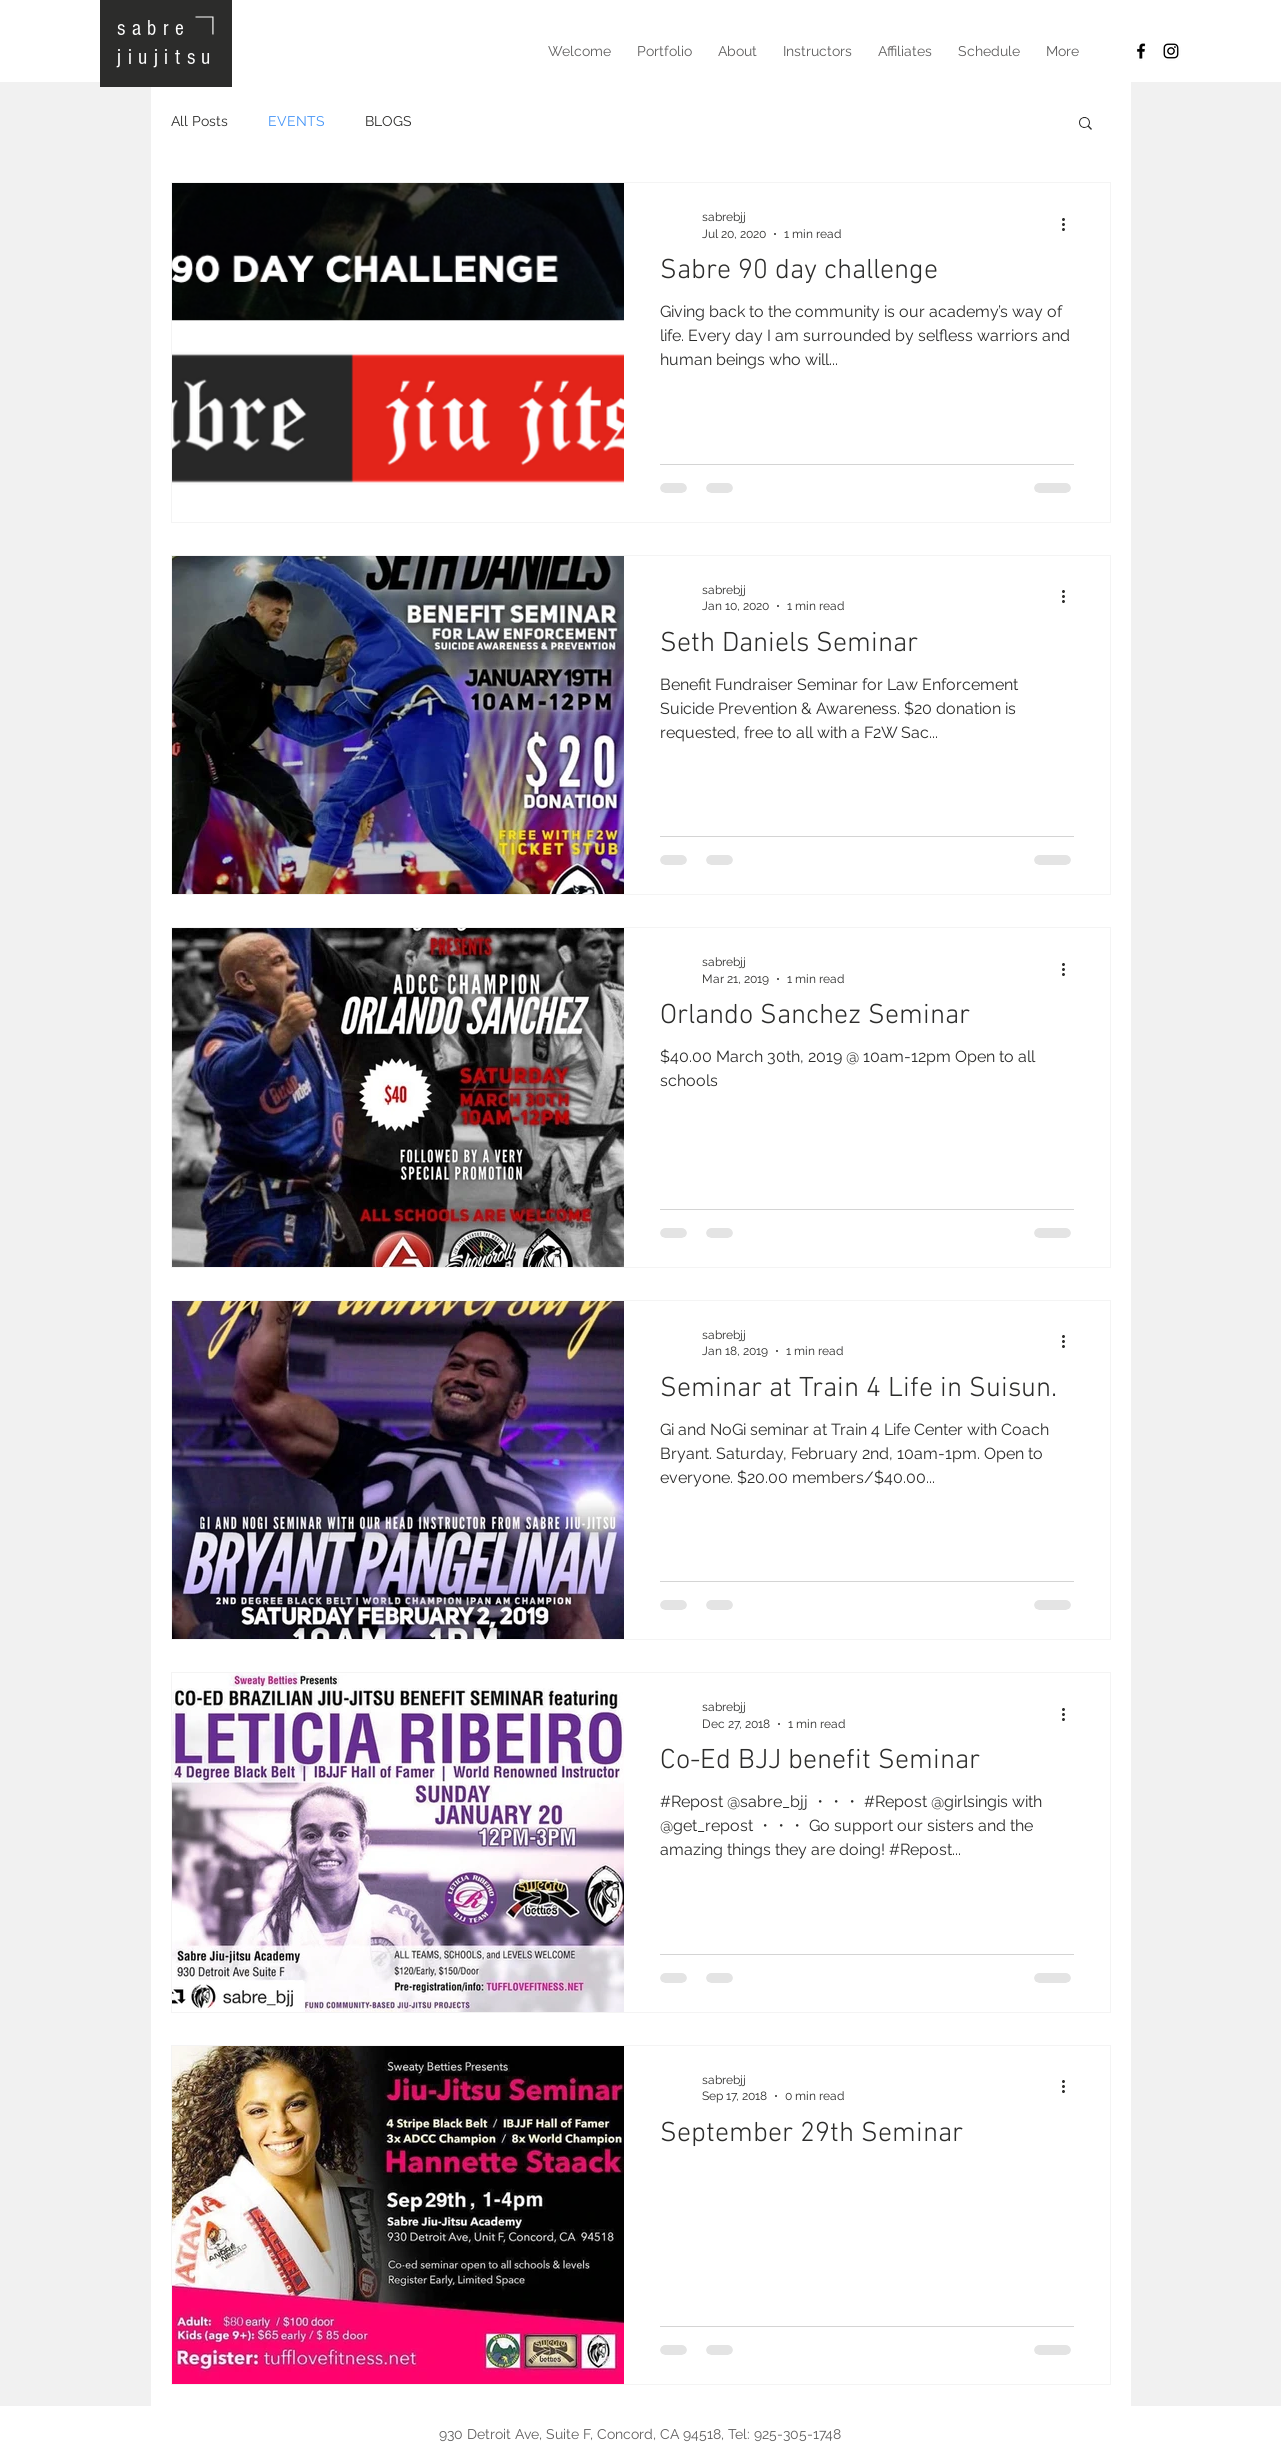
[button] (1085, 124)
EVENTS (296, 121)
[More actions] (1071, 224)
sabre (154, 28)
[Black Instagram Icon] (1171, 51)
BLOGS (388, 121)
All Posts (199, 121)
